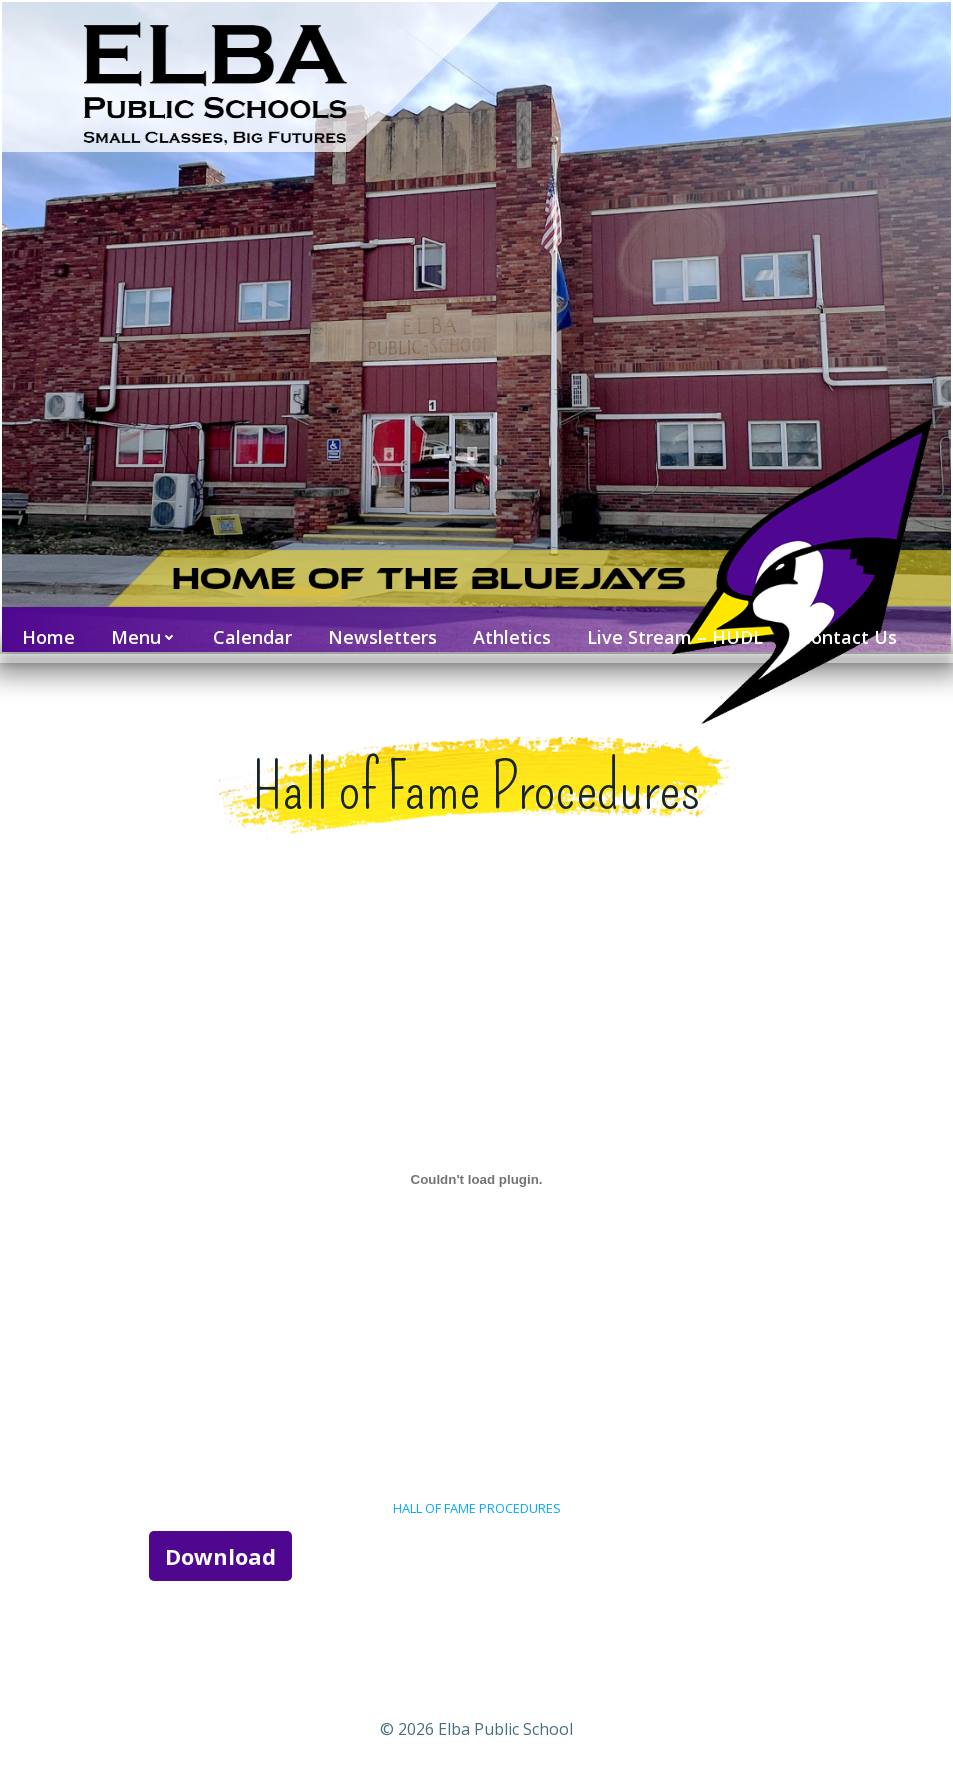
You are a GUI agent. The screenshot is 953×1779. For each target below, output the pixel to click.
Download (224, 1549)
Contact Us (844, 628)
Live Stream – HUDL (671, 628)
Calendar (248, 628)
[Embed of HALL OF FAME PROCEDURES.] (477, 1173)
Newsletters (378, 628)
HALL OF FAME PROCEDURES (477, 1502)
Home (44, 628)
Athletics (508, 628)
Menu (140, 628)
